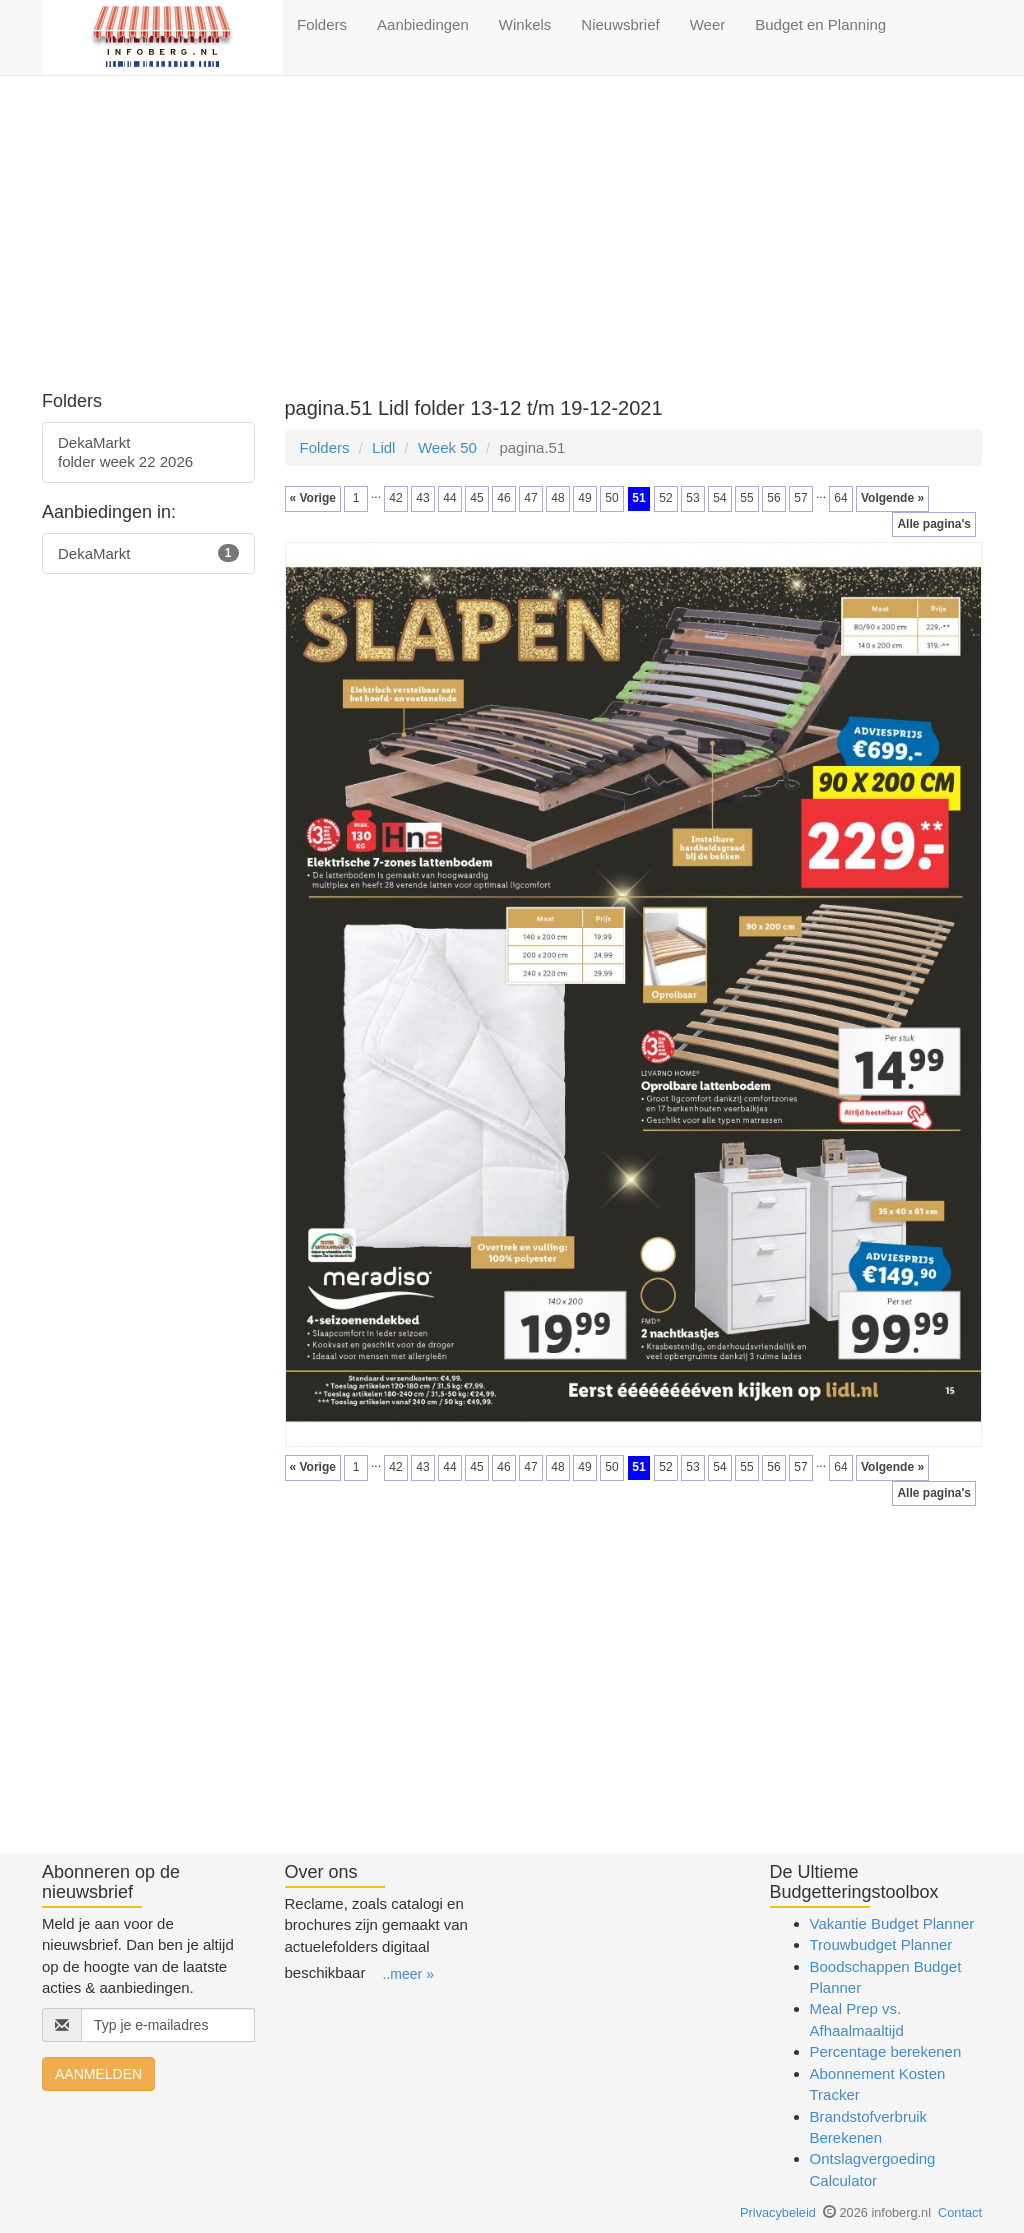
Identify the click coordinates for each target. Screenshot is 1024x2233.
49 (584, 498)
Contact (960, 2212)
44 (449, 498)
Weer (708, 24)
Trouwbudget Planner (881, 1944)
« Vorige (313, 498)
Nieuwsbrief (620, 24)
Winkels (525, 24)
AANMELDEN (98, 2074)
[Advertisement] (512, 236)
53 (692, 498)
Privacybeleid (778, 2212)
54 (719, 498)
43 (422, 498)
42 (395, 498)
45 (476, 498)
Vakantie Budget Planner (892, 1923)
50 (611, 498)
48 (557, 498)
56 (773, 498)
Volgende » (892, 498)
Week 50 (447, 447)
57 (800, 498)
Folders (322, 24)
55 (746, 498)
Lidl (383, 447)
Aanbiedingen (423, 24)
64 (840, 498)
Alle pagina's (934, 524)
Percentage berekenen (886, 2051)
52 (665, 498)
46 (503, 498)
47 (530, 498)
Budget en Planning (820, 24)
